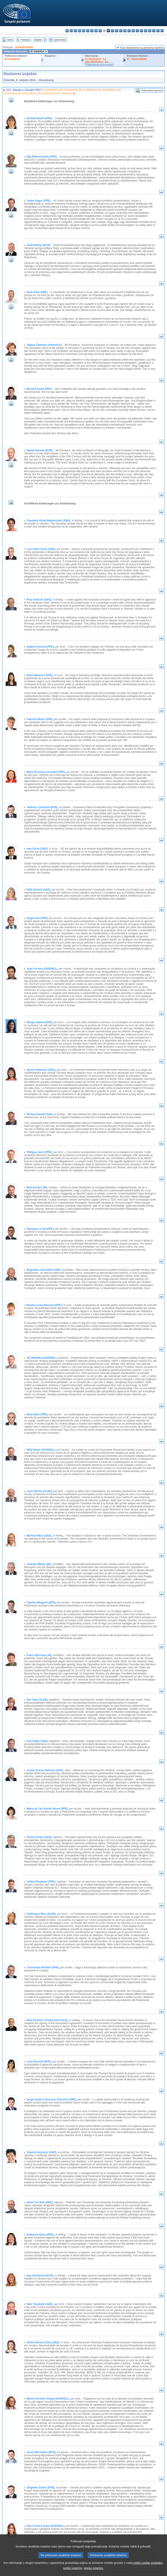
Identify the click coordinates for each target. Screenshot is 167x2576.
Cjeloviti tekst (59, 40)
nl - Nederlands (133, 30)
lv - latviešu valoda (116, 30)
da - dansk (79, 30)
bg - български (67, 30)
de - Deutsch (83, 30)
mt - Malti (129, 30)
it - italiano (112, 30)
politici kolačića (72, 2568)
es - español (71, 30)
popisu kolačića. (94, 2568)
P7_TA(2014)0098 (137, 59)
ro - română (145, 30)
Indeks (10, 40)
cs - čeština (75, 30)
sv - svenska (162, 30)
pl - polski (137, 30)
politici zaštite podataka (148, 2562)
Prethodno (25, 40)
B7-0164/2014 (12, 59)
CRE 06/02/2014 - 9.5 (96, 61)
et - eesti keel (87, 30)
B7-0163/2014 (46, 93)
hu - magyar (125, 30)
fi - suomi (158, 30)
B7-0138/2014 (49, 90)
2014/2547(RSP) (24, 47)
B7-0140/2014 (107, 90)
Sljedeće (38, 40)
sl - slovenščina (153, 30)
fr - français (100, 30)
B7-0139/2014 (88, 90)
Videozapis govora (151, 90)
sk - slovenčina (149, 30)
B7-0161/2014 (27, 93)
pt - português (141, 30)
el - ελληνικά (92, 30)
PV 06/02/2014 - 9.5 (96, 59)
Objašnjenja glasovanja (99, 64)
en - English (96, 30)
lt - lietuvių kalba (120, 30)
